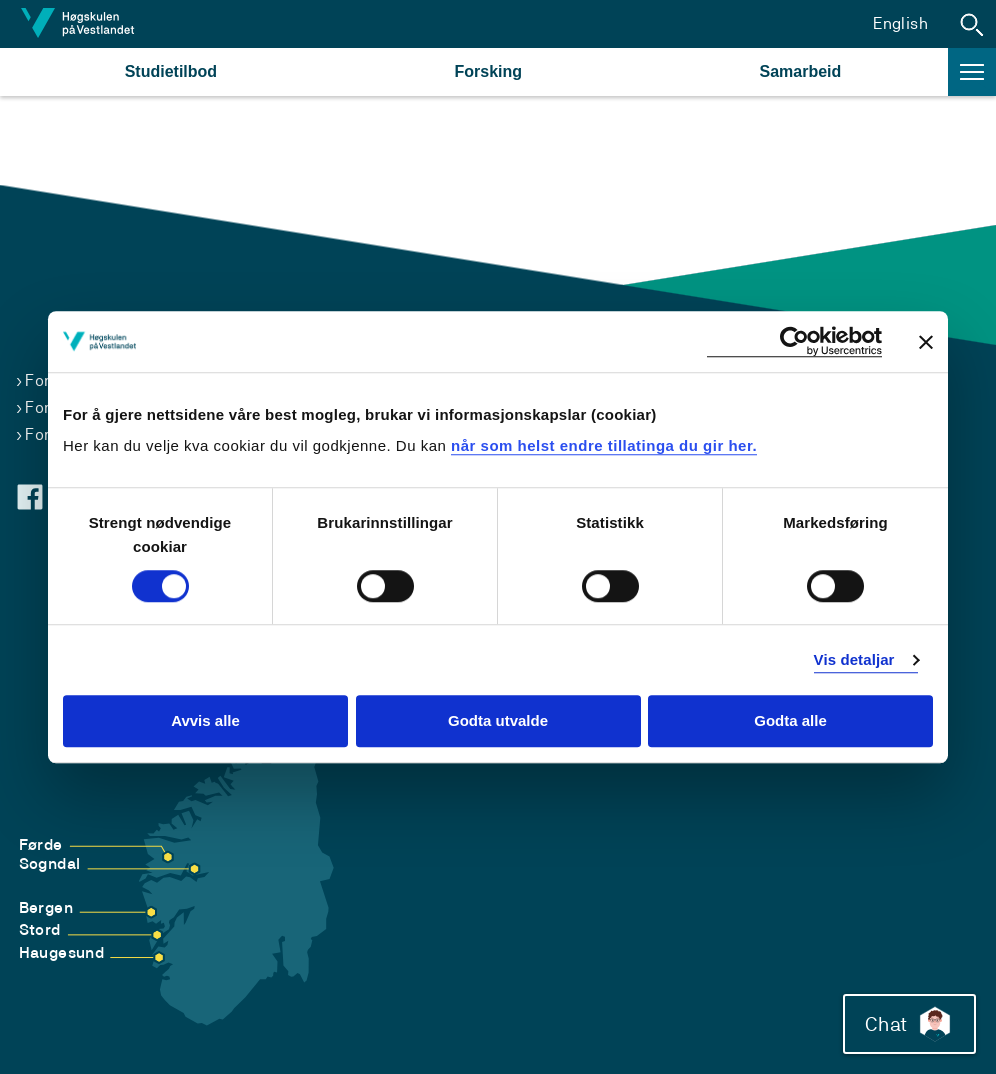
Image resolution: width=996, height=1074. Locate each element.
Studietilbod (171, 71)
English (900, 23)
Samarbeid (800, 71)
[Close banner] (926, 342)
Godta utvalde (498, 721)
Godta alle (790, 721)
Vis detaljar (854, 659)
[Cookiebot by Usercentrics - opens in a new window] (794, 341)
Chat (909, 1024)
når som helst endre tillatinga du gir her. (604, 445)
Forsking (489, 71)
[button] (972, 24)
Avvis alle (205, 721)
